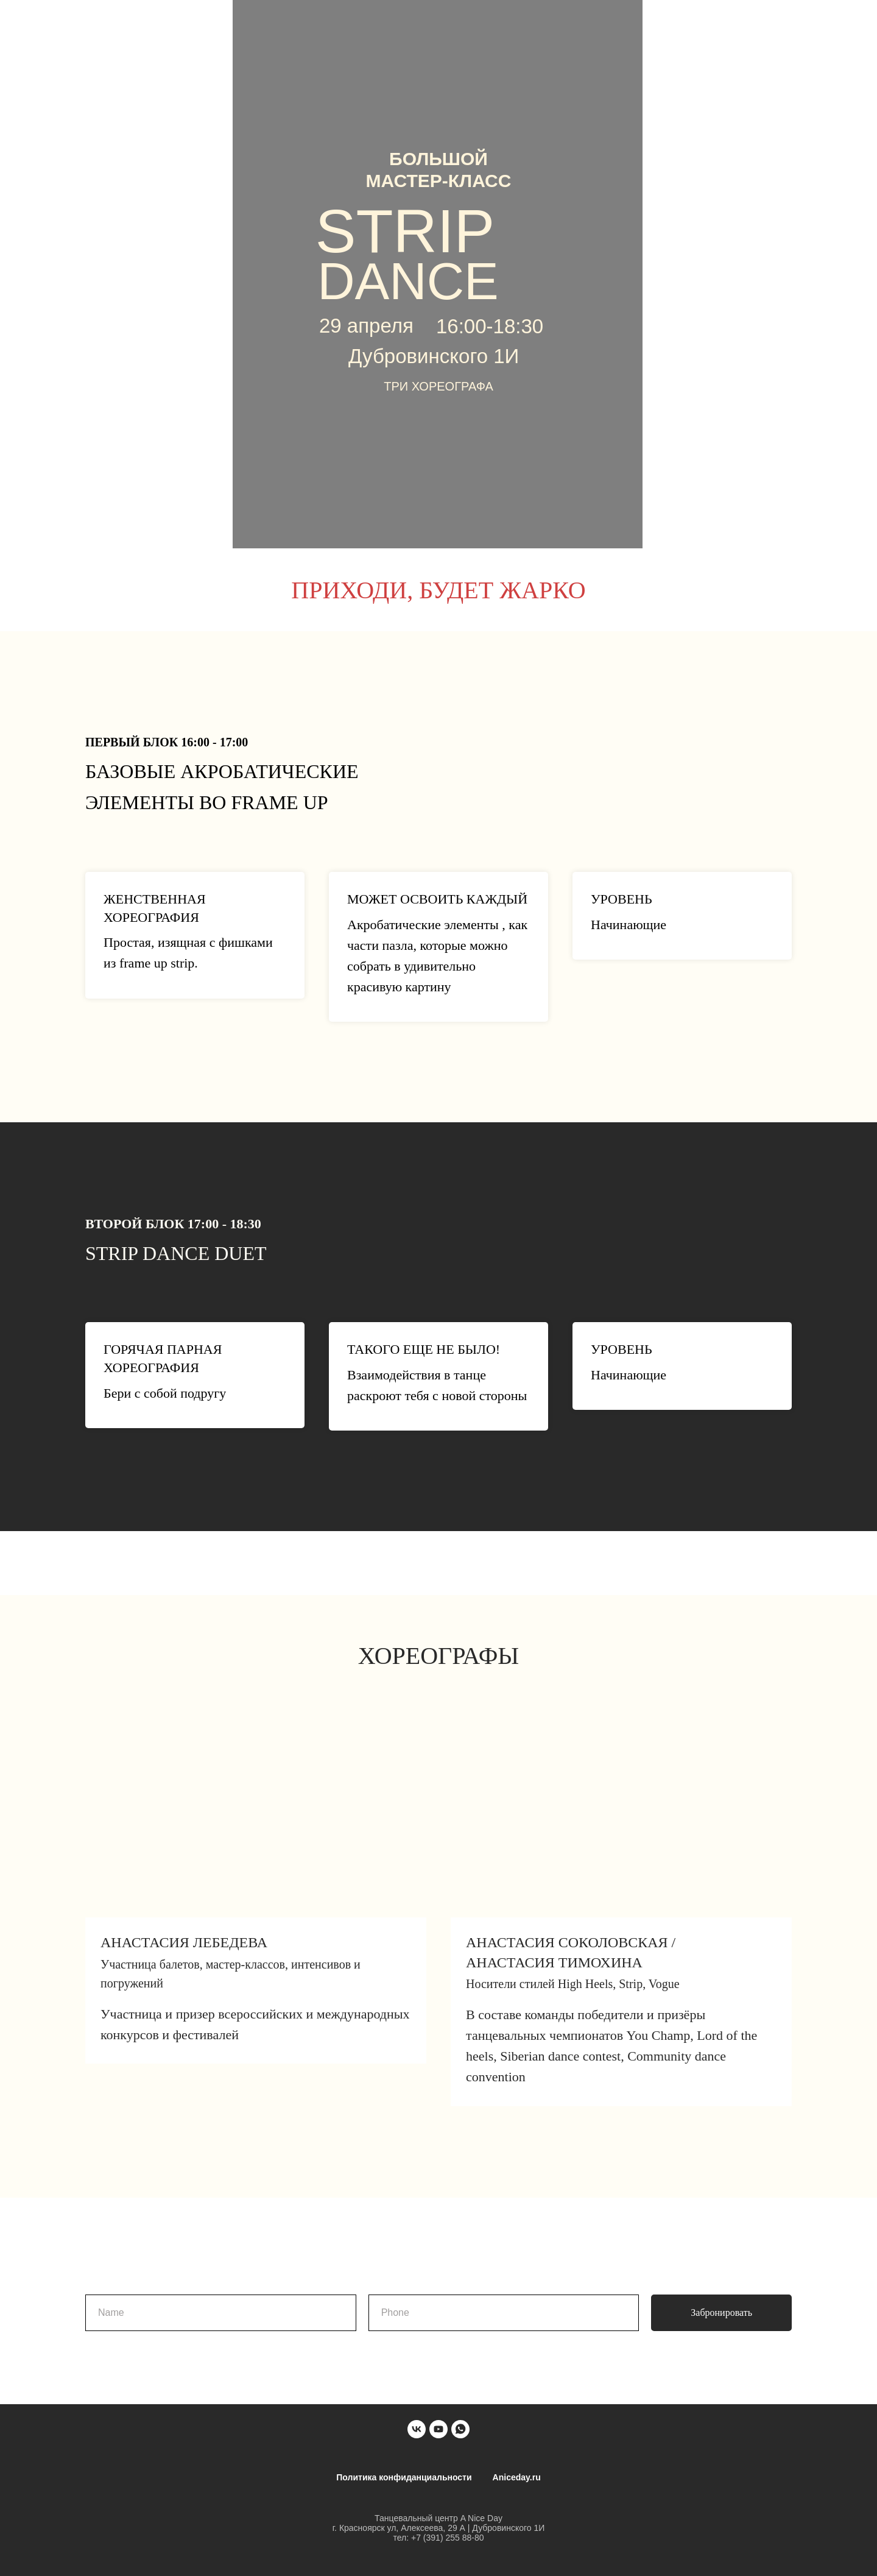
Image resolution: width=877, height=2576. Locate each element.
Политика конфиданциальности (403, 2477)
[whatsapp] (460, 2429)
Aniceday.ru (517, 2477)
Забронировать (721, 2312)
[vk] (416, 2429)
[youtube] (438, 2429)
